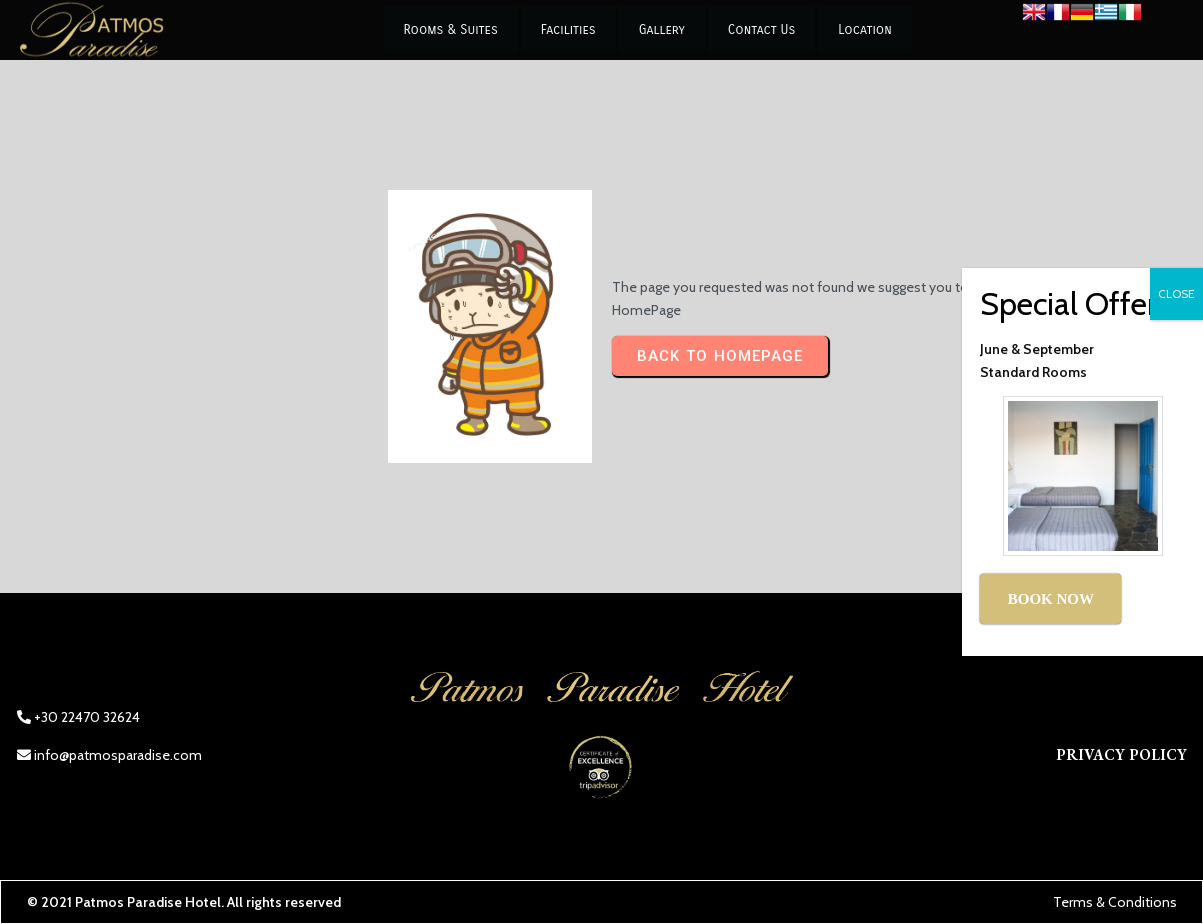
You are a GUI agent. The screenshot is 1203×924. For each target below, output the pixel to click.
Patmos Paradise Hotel (148, 902)
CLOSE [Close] (1176, 293)
